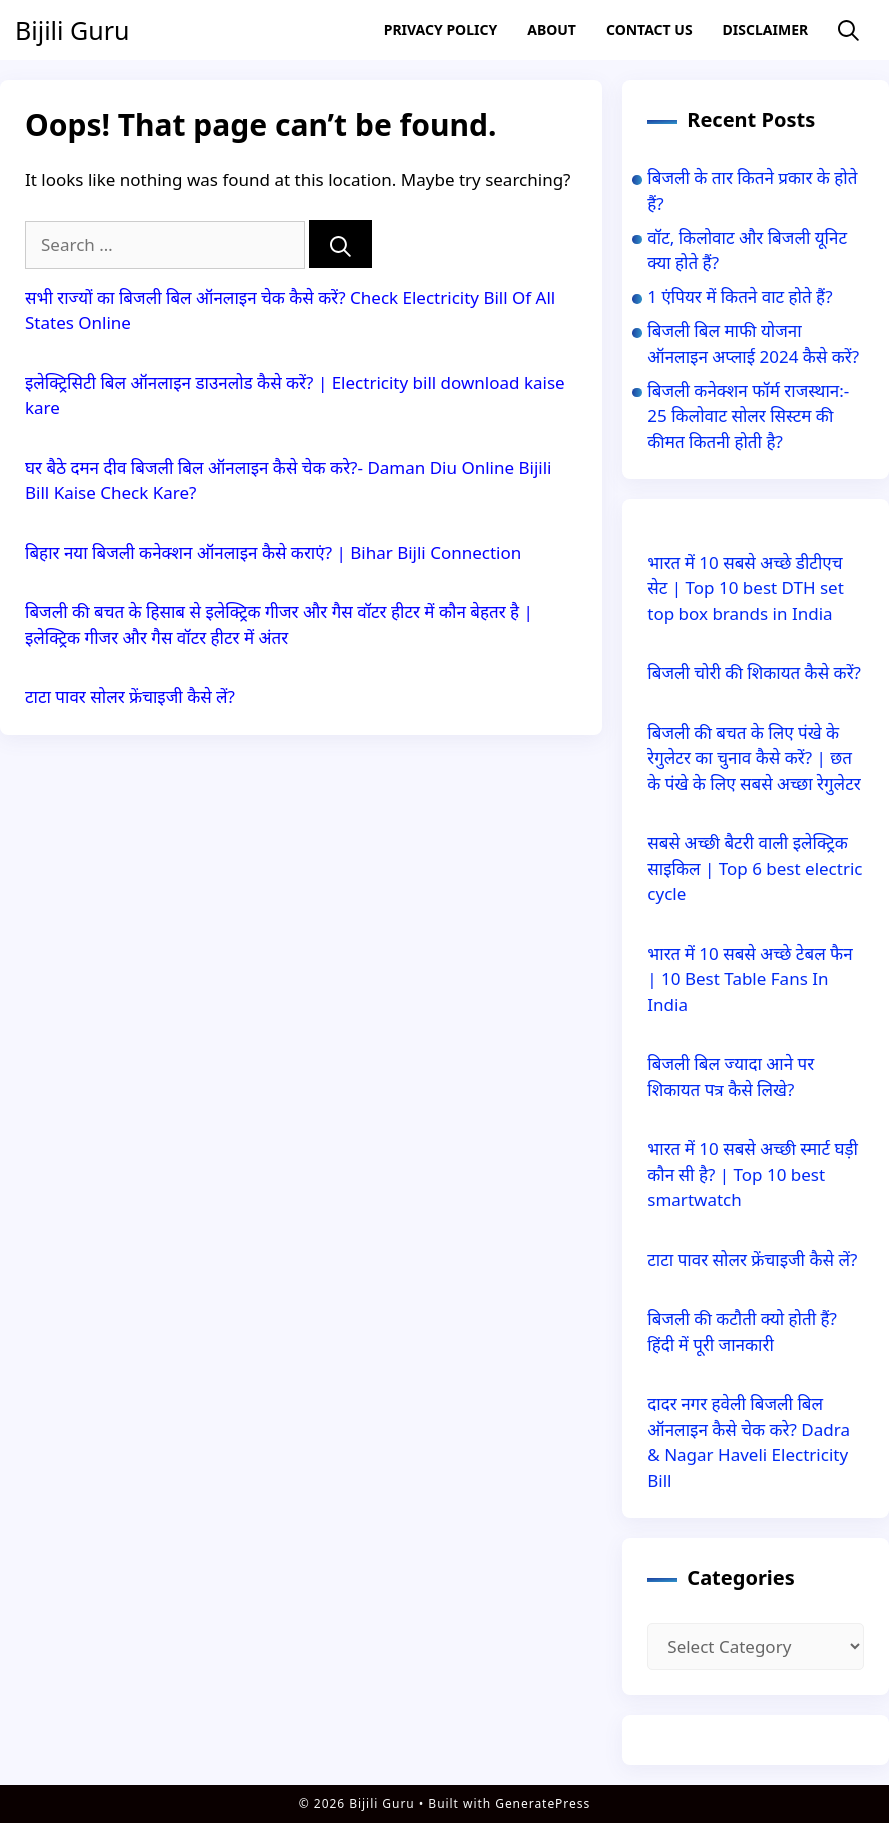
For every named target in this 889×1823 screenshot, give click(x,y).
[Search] (340, 244)
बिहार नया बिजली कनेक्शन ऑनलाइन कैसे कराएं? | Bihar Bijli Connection (275, 552)
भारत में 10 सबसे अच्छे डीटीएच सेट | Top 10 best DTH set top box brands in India (745, 588)
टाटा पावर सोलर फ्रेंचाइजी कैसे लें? (130, 696)
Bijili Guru (72, 30)
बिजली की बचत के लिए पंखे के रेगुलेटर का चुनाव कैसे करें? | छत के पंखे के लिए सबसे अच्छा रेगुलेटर (753, 758)
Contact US (649, 29)
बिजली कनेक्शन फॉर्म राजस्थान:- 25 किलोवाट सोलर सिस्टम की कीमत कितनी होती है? (748, 416)
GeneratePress (542, 1803)
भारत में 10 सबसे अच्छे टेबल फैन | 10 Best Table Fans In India (749, 979)
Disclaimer (766, 29)
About (551, 29)
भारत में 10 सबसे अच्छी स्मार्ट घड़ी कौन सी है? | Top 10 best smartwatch (752, 1174)
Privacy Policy (440, 29)
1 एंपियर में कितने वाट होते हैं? (739, 296)
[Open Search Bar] (848, 30)
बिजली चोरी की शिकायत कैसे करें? (754, 672)
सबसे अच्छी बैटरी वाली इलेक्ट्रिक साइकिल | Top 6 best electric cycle (754, 868)
